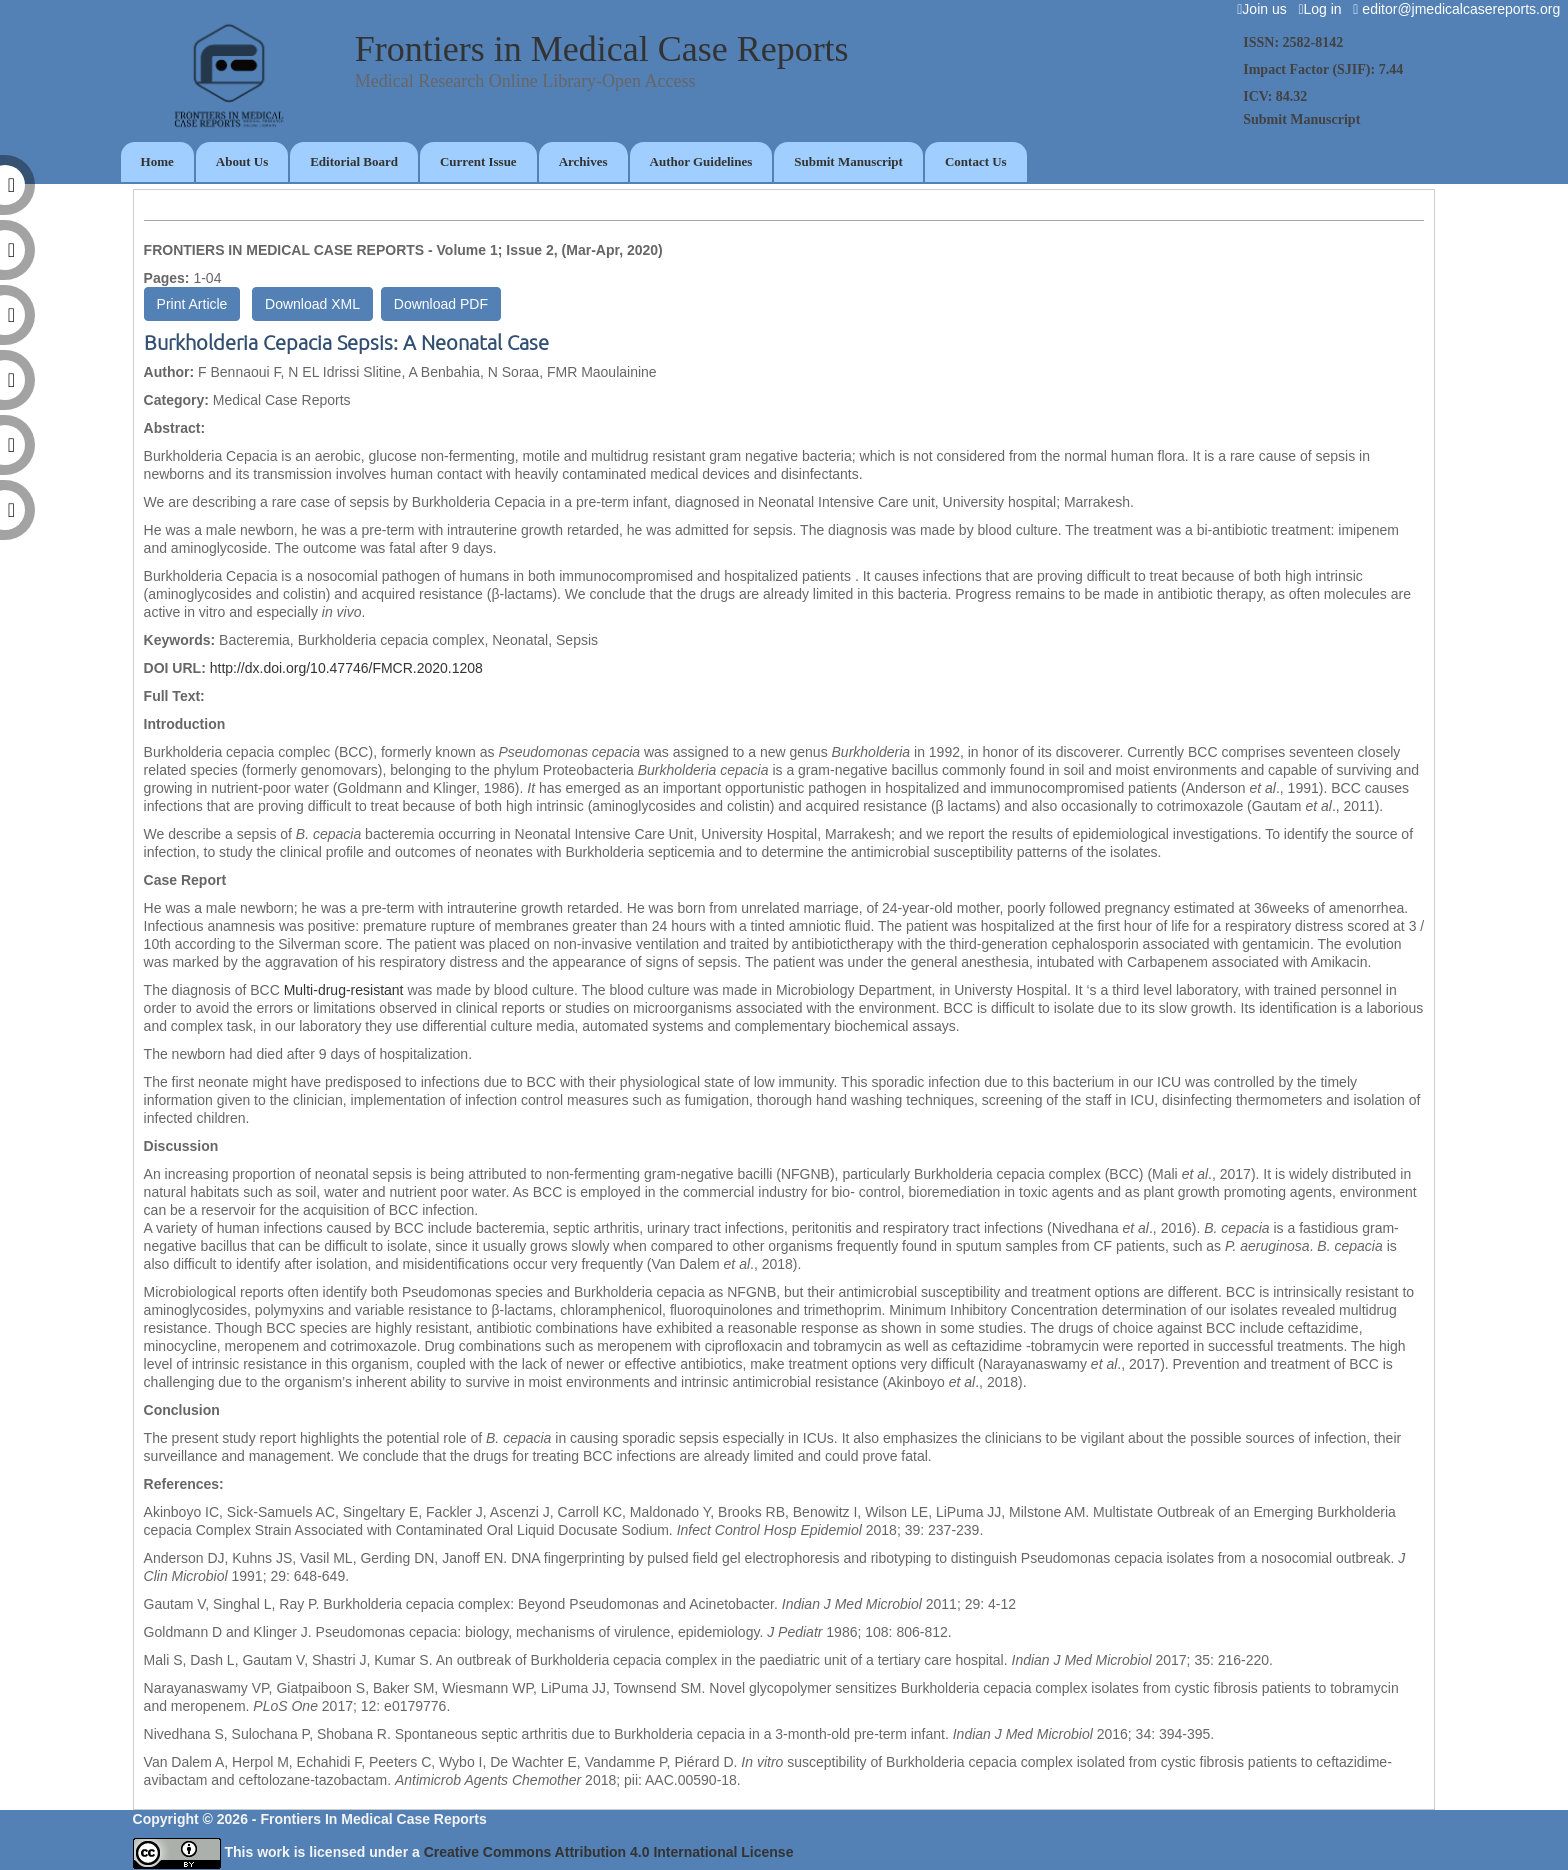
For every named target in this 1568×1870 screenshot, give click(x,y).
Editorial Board (354, 161)
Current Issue (478, 161)
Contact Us (976, 161)
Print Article (192, 304)
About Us (242, 161)
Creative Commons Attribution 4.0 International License (609, 1852)
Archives (583, 161)
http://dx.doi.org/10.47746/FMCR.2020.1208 (346, 668)
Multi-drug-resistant (344, 990)
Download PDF (441, 304)
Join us (1265, 9)
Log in (1323, 9)
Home (157, 161)
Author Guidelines (701, 161)
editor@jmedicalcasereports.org (1460, 9)
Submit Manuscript (848, 161)
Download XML (312, 304)
